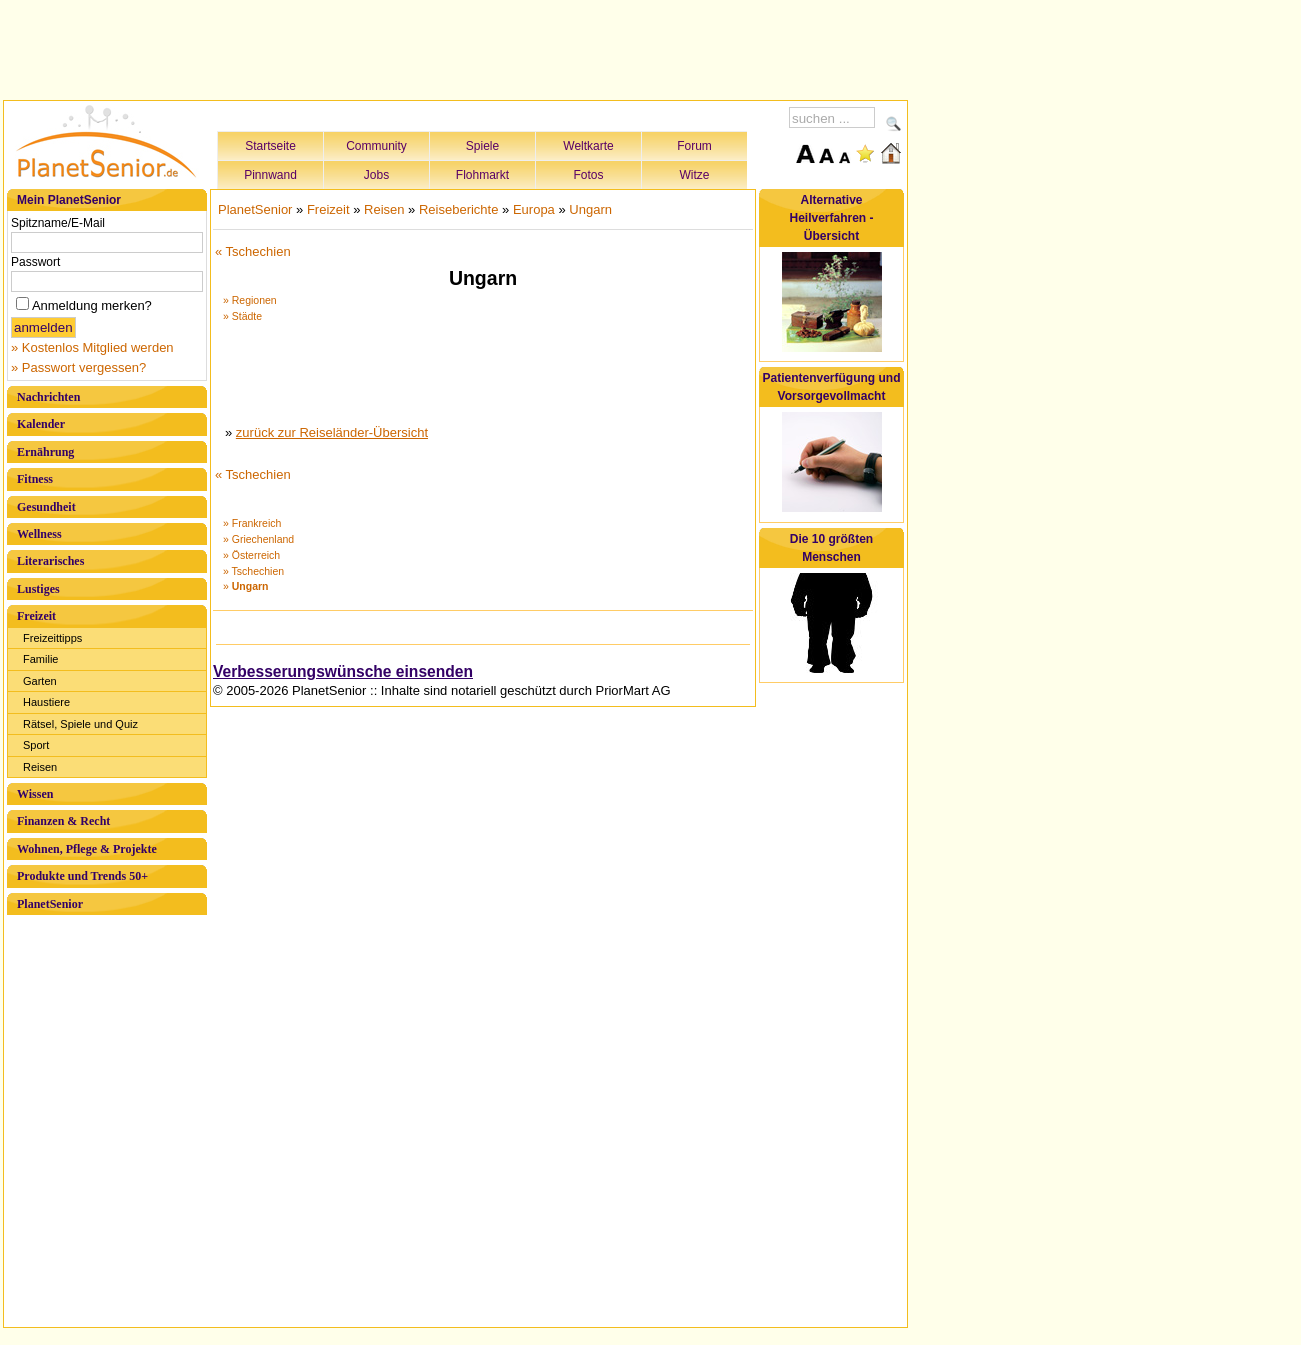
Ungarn (590, 209)
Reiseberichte (459, 209)
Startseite (270, 146)
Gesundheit (46, 507)
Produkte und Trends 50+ (82, 876)
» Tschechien (253, 571)
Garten (40, 681)
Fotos (588, 175)
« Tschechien (253, 251)
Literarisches (50, 561)
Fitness (35, 479)
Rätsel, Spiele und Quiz (80, 724)
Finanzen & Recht (63, 821)
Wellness (39, 534)
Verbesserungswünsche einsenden (343, 671)
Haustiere (46, 702)
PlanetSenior (50, 904)
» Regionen (250, 300)
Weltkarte (588, 146)
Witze (695, 175)
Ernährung (45, 452)
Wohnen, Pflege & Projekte (87, 849)
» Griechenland (258, 539)
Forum (694, 146)
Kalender (41, 424)
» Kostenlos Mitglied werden (92, 347)
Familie (40, 659)
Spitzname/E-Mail (58, 223)
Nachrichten (48, 397)
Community (376, 146)
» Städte (242, 316)
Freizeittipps (52, 638)
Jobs (376, 175)
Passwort (35, 262)
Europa (534, 209)
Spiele (482, 146)
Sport (36, 745)
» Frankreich (252, 523)
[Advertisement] (456, 47)
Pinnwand (270, 175)
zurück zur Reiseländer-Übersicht (332, 432)
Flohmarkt (482, 175)
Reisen (40, 767)
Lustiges (38, 589)
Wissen (35, 794)
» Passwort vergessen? (78, 367)
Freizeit (36, 616)
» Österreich (251, 555)
